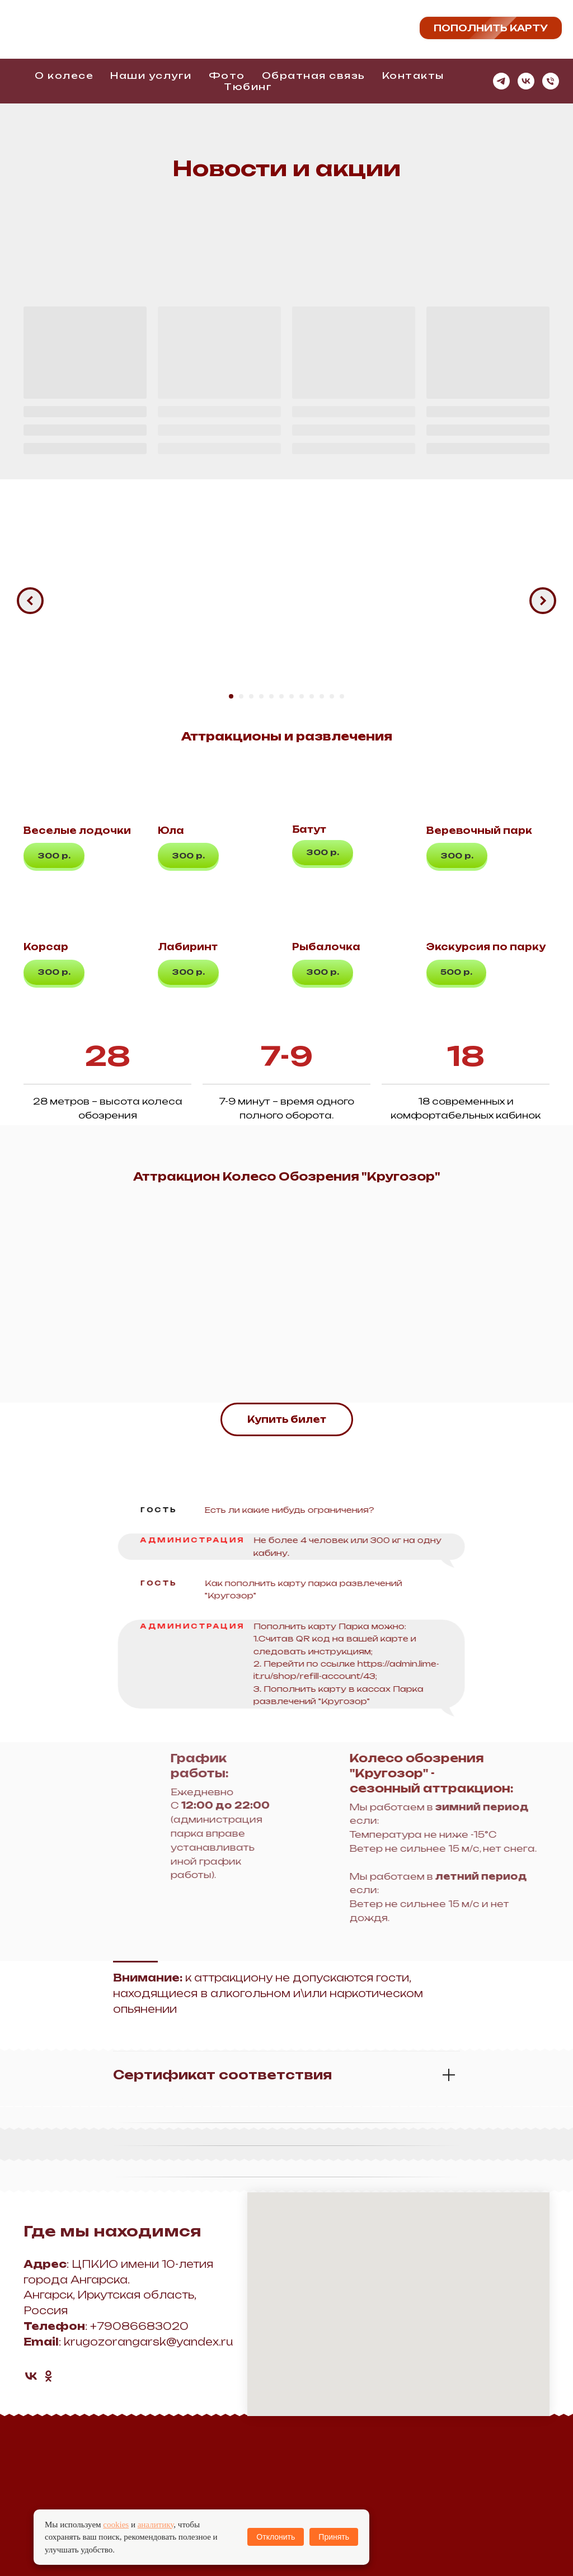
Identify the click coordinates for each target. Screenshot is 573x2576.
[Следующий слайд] (542, 600)
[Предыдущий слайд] (30, 600)
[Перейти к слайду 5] (271, 696)
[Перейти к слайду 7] (291, 696)
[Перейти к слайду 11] (332, 696)
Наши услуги (151, 75)
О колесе (64, 75)
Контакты (413, 75)
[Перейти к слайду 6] (281, 696)
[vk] (526, 81)
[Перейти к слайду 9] (311, 696)
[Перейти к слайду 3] (251, 696)
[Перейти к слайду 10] (322, 696)
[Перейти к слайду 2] (241, 696)
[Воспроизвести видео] (286, 600)
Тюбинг (248, 86)
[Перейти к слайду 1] (231, 696)
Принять (333, 2536)
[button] (54, 855)
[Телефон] (550, 81)
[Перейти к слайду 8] (301, 696)
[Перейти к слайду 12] (342, 696)
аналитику (156, 2524)
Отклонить (275, 2536)
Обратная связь (313, 75)
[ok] (48, 2376)
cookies (116, 2524)
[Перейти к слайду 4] (261, 696)
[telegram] (501, 81)
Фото (227, 75)
